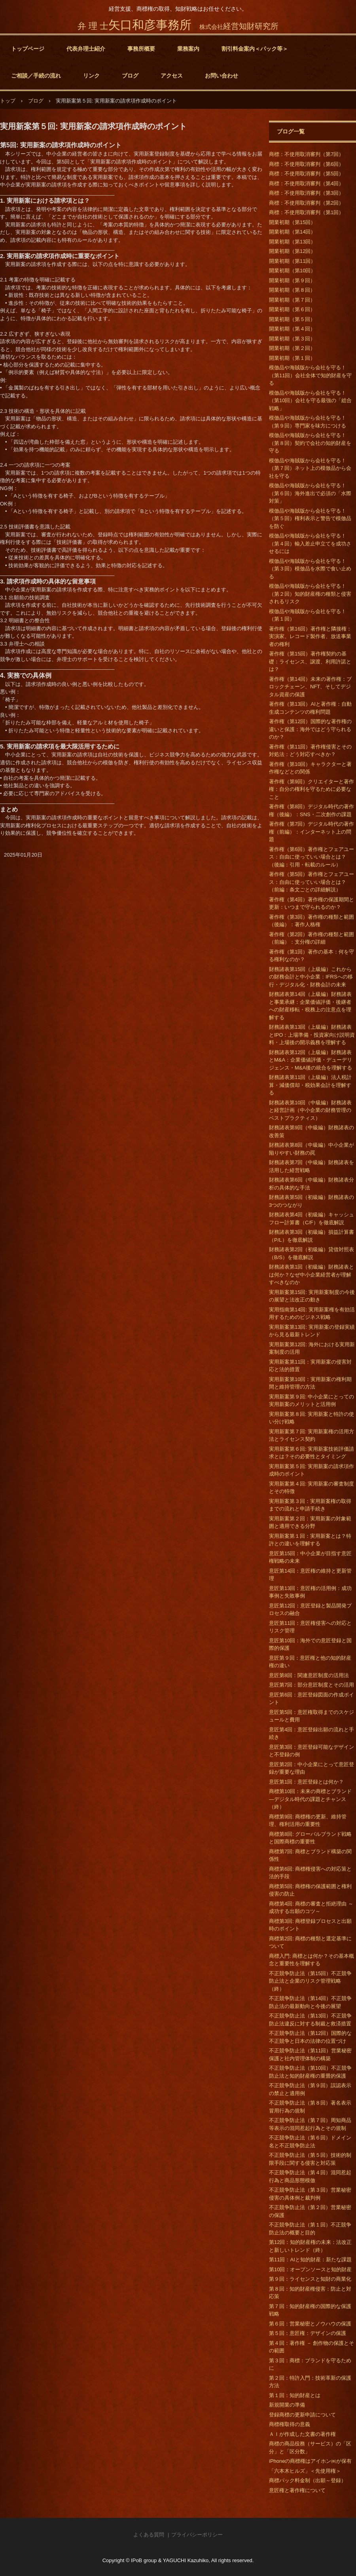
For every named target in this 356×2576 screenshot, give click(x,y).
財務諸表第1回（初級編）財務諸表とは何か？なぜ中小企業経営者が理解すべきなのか (311, 1274)
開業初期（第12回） (292, 251)
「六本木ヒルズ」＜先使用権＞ (305, 2471)
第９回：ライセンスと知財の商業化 (310, 2279)
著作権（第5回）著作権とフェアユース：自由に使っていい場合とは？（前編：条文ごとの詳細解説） (311, 882)
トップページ (27, 49)
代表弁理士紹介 (85, 49)
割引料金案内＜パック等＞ (255, 49)
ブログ (130, 75)
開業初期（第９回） (292, 280)
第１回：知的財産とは (294, 2395)
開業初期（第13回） (292, 242)
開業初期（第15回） (292, 222)
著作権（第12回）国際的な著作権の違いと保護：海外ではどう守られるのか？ (310, 729)
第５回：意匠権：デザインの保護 (307, 2333)
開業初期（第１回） (292, 358)
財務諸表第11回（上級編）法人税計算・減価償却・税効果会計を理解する (310, 1085)
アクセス (172, 75)
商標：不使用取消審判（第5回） (306, 174)
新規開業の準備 (287, 2405)
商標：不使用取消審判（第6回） (306, 164)
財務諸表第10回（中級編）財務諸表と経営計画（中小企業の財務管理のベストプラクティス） (310, 1110)
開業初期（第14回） (292, 232)
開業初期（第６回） (292, 309)
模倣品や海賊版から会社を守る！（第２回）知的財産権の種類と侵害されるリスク (310, 593)
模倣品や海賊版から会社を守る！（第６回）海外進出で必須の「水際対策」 (310, 493)
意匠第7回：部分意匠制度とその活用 (311, 1685)
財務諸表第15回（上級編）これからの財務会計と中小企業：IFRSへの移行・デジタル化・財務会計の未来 (311, 977)
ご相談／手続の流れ (36, 75)
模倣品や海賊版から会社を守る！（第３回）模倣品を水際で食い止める (310, 568)
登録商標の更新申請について (302, 2415)
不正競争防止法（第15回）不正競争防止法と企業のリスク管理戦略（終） (310, 1981)
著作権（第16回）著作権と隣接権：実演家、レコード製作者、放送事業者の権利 (310, 636)
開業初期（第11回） (292, 261)
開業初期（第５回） (292, 319)
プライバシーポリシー (197, 2535)
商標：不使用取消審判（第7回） (306, 154)
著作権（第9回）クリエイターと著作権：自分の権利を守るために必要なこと (311, 789)
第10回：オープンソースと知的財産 (310, 2269)
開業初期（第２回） (292, 348)
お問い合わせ (221, 75)
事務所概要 (141, 49)
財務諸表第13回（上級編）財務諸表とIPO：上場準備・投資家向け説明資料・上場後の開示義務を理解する (312, 1034)
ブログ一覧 (291, 131)
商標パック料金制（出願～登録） (307, 2480)
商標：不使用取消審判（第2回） (306, 203)
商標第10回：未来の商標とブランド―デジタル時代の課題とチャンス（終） (310, 1799)
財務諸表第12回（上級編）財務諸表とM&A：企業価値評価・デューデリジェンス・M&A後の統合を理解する (310, 1060)
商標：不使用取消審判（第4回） (306, 183)
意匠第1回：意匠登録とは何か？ (306, 1782)
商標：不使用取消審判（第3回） (306, 193)
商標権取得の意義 (289, 2424)
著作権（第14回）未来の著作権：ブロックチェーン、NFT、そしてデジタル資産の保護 (310, 686)
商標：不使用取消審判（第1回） (306, 212)
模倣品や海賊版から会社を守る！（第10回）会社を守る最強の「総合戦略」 (310, 400)
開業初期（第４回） (292, 329)
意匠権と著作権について (297, 2490)
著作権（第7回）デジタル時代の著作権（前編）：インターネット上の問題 (311, 831)
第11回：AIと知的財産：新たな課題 (310, 2260)
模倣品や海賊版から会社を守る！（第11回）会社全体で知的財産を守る (310, 375)
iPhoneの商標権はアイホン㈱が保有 (310, 2461)
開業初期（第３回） (292, 339)
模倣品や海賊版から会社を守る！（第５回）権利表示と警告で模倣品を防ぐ (310, 518)
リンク (91, 75)
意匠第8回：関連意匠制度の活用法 (309, 1675)
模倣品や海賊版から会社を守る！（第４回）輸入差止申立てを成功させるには (310, 543)
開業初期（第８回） (292, 290)
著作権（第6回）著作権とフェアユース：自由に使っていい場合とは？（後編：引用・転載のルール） (311, 857)
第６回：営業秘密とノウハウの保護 (310, 2324)
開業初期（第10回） (292, 271)
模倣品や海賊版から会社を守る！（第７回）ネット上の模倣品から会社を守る (310, 468)
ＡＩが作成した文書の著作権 (302, 2434)
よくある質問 (148, 2535)
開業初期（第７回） (292, 300)
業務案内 (188, 49)
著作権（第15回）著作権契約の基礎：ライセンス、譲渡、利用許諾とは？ (310, 661)
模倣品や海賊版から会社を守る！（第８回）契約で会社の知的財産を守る (310, 443)
